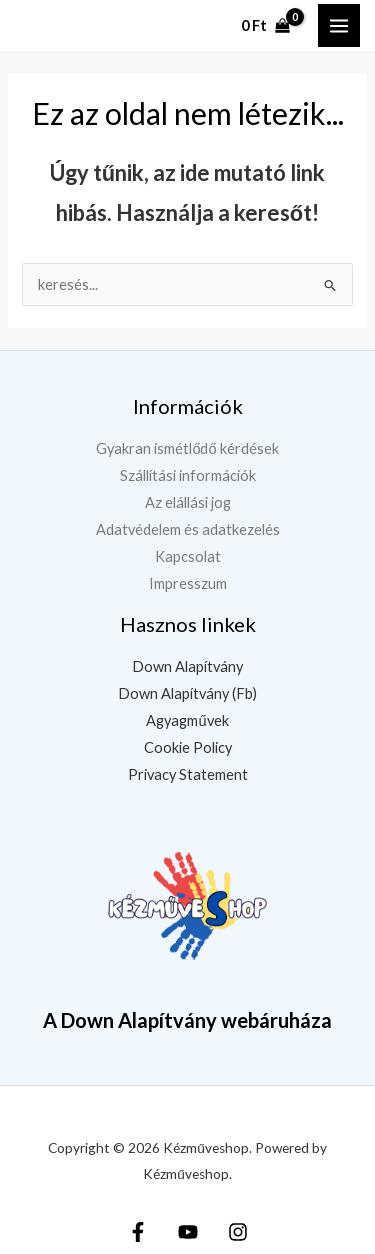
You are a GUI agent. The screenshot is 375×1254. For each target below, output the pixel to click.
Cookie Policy (188, 747)
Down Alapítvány (187, 666)
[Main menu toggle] (339, 25)
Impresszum (188, 583)
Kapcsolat (188, 556)
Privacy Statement (188, 774)
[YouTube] (188, 1232)
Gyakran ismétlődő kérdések (187, 448)
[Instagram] (238, 1232)
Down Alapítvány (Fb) (187, 693)
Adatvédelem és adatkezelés (188, 529)
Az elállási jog (188, 502)
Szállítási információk (188, 475)
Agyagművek (187, 720)
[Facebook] (138, 1232)
